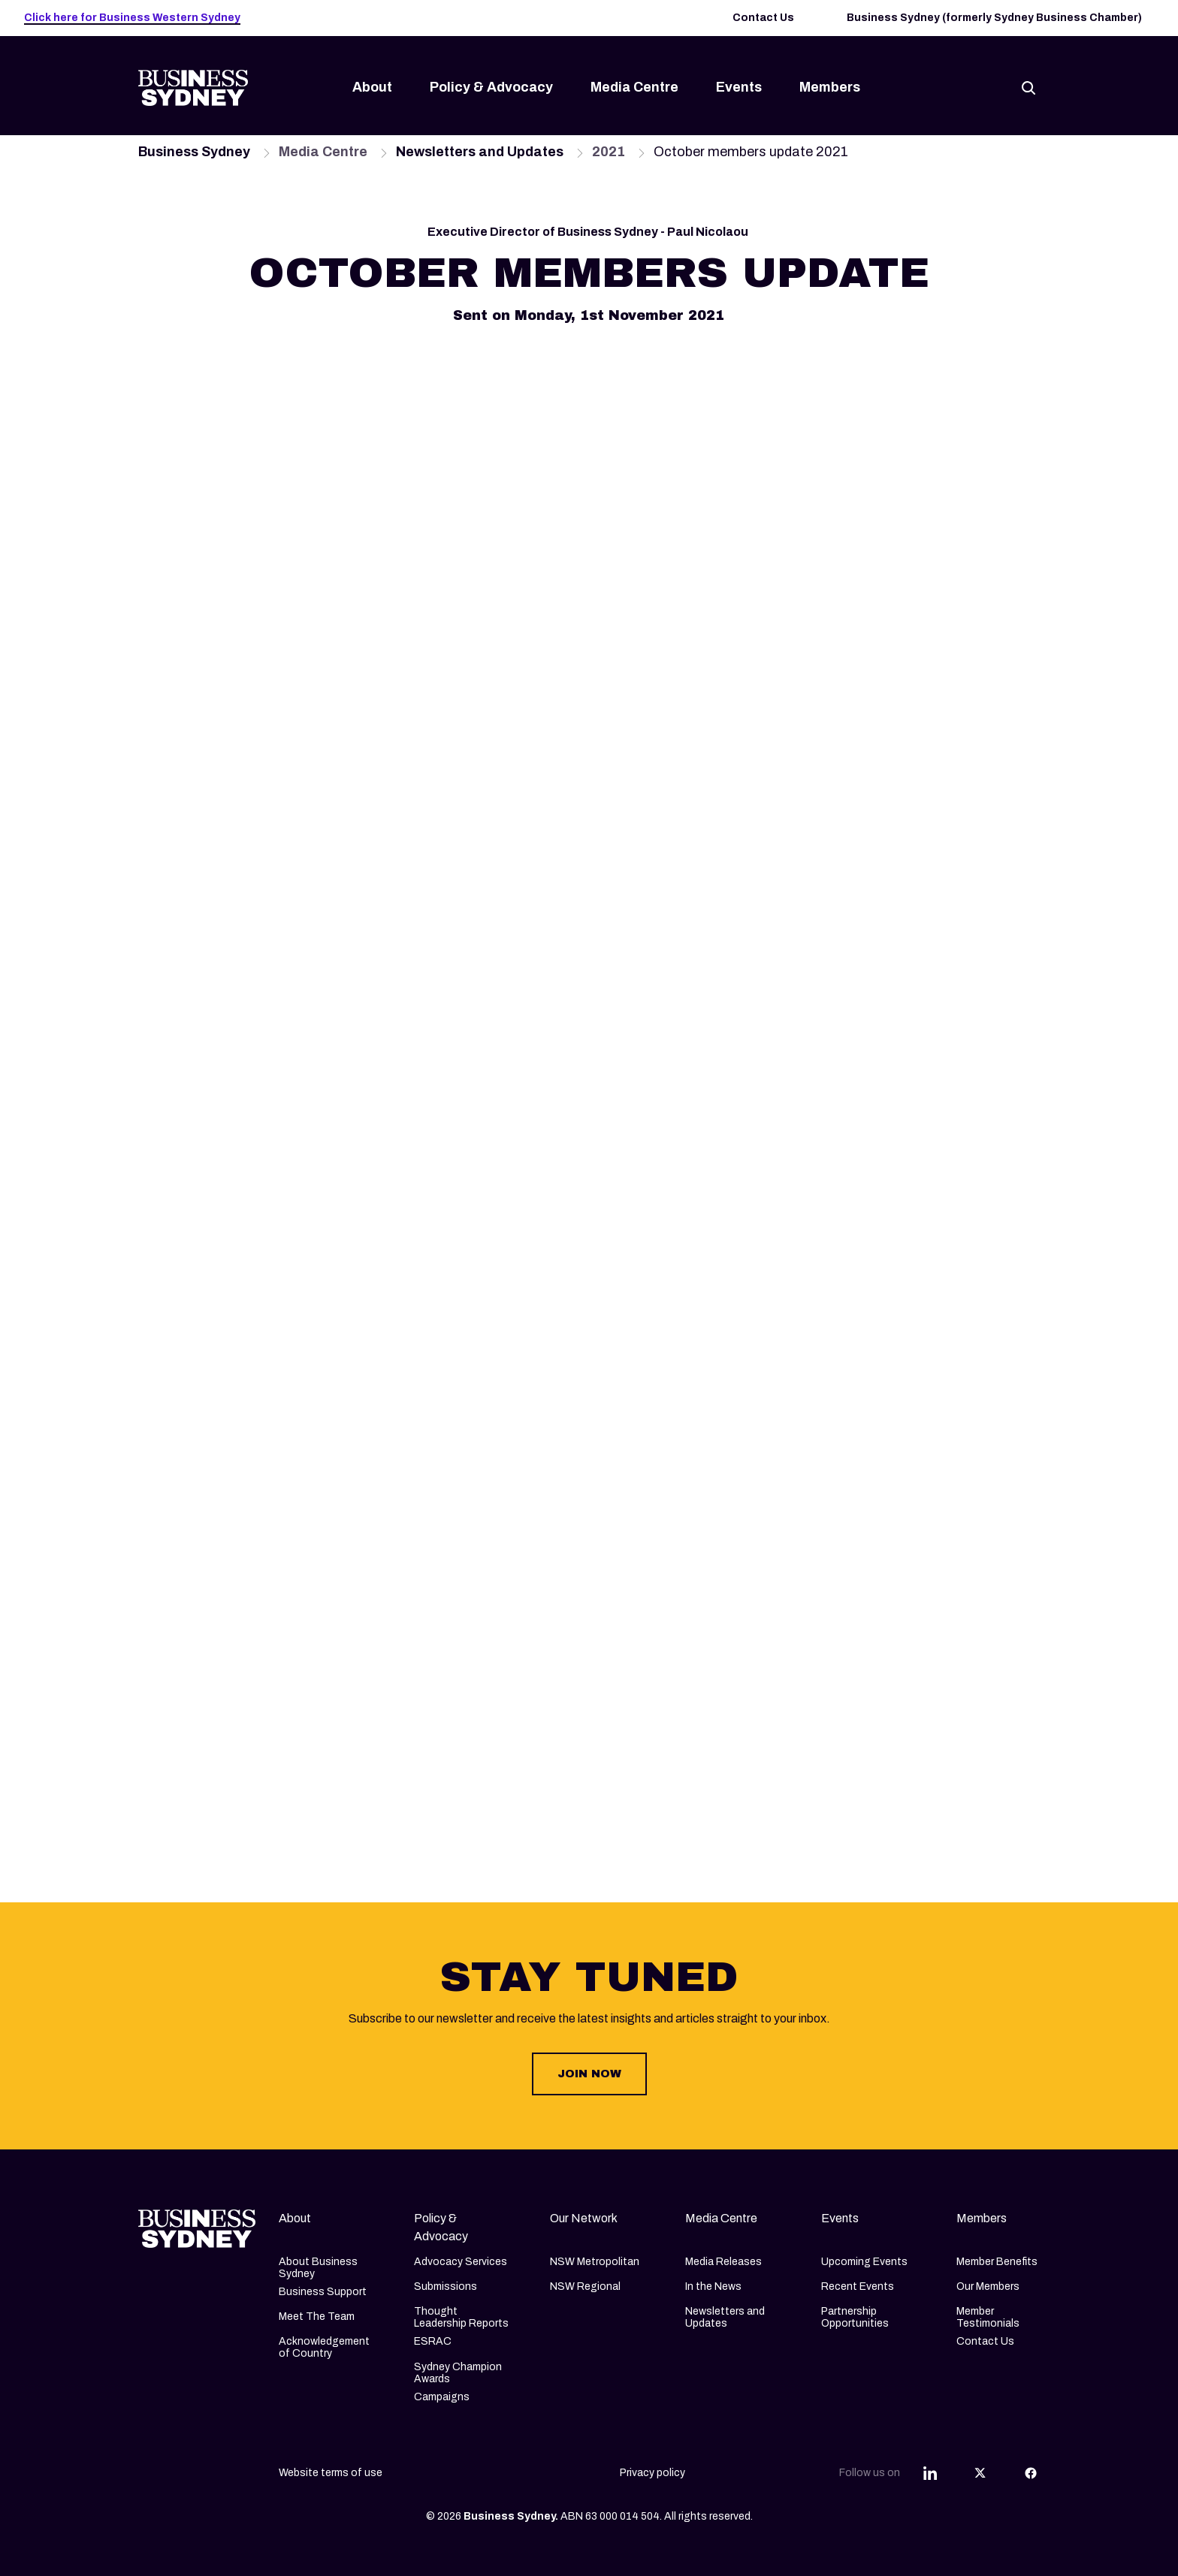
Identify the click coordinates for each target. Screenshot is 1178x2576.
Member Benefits (997, 2261)
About (372, 87)
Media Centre (634, 87)
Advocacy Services (460, 2261)
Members (829, 87)
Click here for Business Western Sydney (132, 17)
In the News (713, 2286)
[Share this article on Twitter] (980, 2473)
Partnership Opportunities (855, 2317)
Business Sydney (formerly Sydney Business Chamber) (994, 17)
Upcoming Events (864, 2261)
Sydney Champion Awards (458, 2372)
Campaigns (442, 2397)
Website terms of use (330, 2472)
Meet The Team (317, 2316)
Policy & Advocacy (491, 87)
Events (739, 87)
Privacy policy (652, 2472)
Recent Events (857, 2286)
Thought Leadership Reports (461, 2317)
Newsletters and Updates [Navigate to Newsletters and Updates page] (479, 151)
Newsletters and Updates (725, 2317)
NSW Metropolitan (594, 2261)
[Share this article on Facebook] (1031, 2473)
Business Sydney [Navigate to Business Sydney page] (194, 151)
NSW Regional (585, 2286)
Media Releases (723, 2261)
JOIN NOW (589, 2074)
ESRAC (433, 2341)
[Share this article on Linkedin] (930, 2473)
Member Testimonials (987, 2317)
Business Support (323, 2291)
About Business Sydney (318, 2267)
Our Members (987, 2286)
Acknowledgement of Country (324, 2347)
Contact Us (763, 17)
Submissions (445, 2286)
